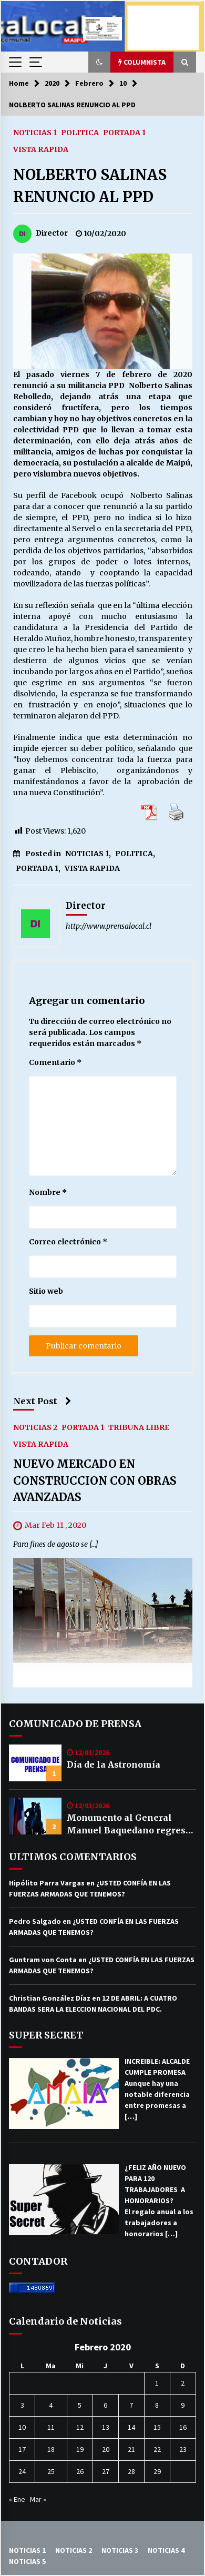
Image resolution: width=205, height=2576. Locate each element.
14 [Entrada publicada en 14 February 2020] (131, 2427)
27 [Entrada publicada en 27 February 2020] (105, 2471)
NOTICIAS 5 (27, 2561)
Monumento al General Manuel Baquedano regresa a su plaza (129, 1824)
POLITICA (80, 132)
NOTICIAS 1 (35, 132)
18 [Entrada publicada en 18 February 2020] (51, 2449)
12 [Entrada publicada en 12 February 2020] (80, 2427)
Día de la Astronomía (113, 1764)
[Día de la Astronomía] (35, 1763)
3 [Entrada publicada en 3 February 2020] (22, 2405)
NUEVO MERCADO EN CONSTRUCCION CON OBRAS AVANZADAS (95, 1480)
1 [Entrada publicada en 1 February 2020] (157, 2383)
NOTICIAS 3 (119, 2550)
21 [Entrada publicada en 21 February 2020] (131, 2449)
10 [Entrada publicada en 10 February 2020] (22, 2427)
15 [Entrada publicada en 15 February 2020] (157, 2427)
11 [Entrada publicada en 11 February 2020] (51, 2427)
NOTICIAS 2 (35, 1427)
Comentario (55, 1062)
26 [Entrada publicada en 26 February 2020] (80, 2471)
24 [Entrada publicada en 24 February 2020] (22, 2471)
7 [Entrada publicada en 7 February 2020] (131, 2405)
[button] (99, 62)
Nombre (48, 1192)
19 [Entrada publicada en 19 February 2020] (80, 2449)
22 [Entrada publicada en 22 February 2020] (157, 2449)
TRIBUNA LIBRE (138, 1427)
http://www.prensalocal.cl (108, 926)
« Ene (17, 2499)
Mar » (38, 2499)
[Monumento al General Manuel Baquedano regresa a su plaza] (35, 1816)
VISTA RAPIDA (40, 149)
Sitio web (46, 1291)
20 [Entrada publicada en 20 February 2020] (105, 2449)
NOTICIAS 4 (166, 2550)
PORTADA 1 (124, 132)
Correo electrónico (68, 1241)
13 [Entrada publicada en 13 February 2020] (105, 2427)
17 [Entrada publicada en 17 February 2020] (22, 2449)
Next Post (42, 1401)
